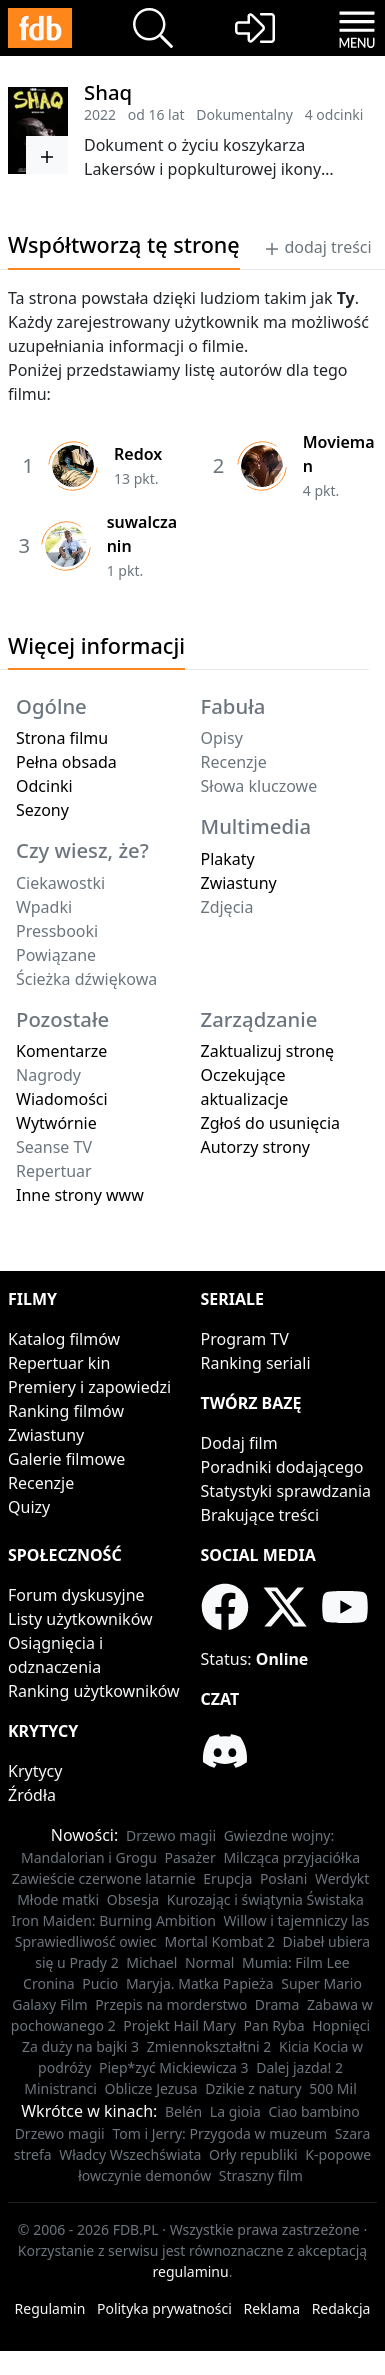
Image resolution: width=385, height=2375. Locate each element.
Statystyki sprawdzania (286, 1491)
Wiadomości (62, 1099)
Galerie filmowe (66, 1459)
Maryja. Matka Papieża (200, 1983)
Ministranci (60, 2088)
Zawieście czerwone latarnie (104, 1878)
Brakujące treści (260, 1515)
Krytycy (35, 1771)
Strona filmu (62, 738)
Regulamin (50, 2308)
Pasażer (190, 1857)
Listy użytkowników (80, 1619)
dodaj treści (317, 247)
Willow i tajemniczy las (297, 1920)
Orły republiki (253, 2154)
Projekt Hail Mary (179, 2025)
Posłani (283, 1878)
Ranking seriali (256, 1363)
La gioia (235, 2111)
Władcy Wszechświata (130, 2154)
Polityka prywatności (164, 2308)
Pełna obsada (66, 762)
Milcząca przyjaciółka (291, 1857)
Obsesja (133, 1899)
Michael (151, 1962)
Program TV (245, 1339)
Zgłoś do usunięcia (271, 1123)
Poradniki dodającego (282, 1467)
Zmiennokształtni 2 (209, 2046)
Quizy (29, 1507)
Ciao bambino (313, 2111)
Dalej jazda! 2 (299, 2067)
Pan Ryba (274, 2025)
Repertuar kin (59, 1363)
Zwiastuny (239, 883)
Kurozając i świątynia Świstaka (265, 1899)
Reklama (272, 2308)
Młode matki (58, 1899)
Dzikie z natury (253, 2088)
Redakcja (341, 2308)
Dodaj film (239, 1443)
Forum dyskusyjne (76, 1595)
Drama (277, 2004)
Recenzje (41, 1483)
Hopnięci (341, 2025)
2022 (100, 114)
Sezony (42, 810)
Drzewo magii (171, 1835)
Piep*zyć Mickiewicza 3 (174, 2067)
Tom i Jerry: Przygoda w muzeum (219, 2133)
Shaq (108, 92)
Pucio (100, 1983)
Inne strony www (80, 1195)
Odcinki (44, 786)
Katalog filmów (64, 1339)
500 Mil (333, 2088)
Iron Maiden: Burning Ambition (113, 1920)
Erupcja (227, 1878)
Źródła (32, 1795)
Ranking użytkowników (94, 1691)
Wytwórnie (56, 1123)
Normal (209, 1962)
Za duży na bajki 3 (80, 2046)
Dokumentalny (244, 114)
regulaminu (191, 2271)
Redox (138, 454)
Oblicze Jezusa (151, 2088)
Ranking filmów (66, 1411)
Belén (183, 2111)
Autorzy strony (255, 1147)
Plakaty (228, 859)
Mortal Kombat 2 (219, 1941)
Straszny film (261, 2175)
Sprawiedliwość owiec (86, 1941)
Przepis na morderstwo (171, 2004)
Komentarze (61, 1051)
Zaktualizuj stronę (268, 1051)
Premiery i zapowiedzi (89, 1387)
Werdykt (342, 1878)
